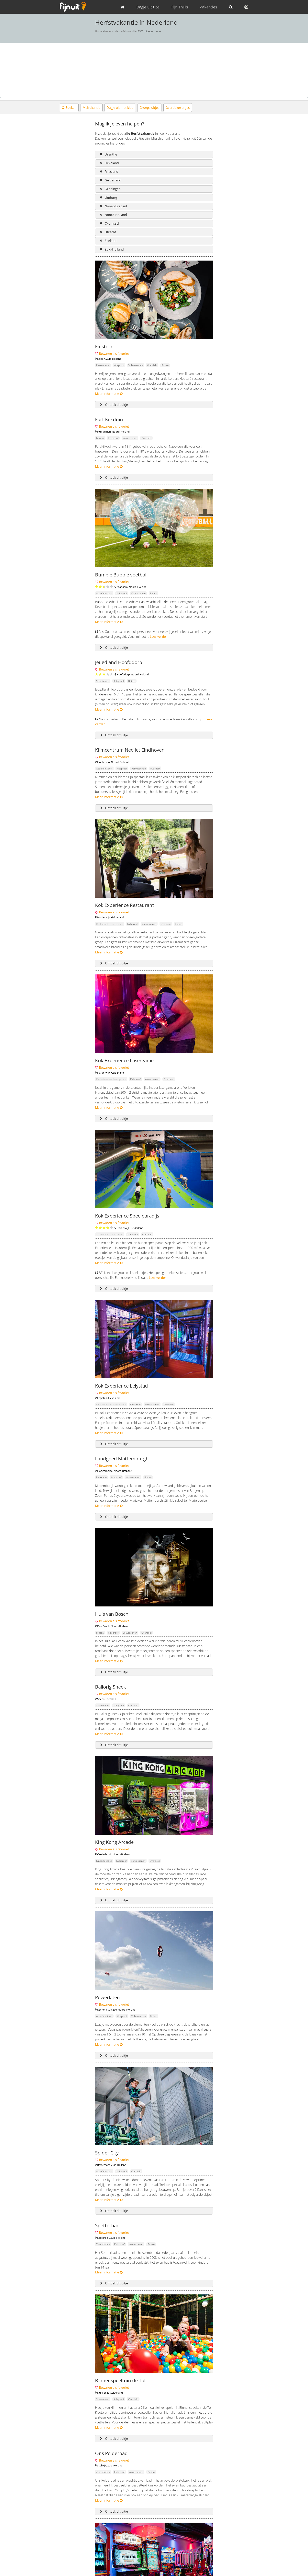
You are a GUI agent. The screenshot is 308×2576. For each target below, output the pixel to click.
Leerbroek (103, 2237)
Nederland (110, 31)
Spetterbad (107, 2225)
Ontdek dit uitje (114, 404)
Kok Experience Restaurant (124, 905)
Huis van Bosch (111, 1614)
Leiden (101, 358)
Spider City (107, 2152)
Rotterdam (103, 2165)
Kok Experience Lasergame (124, 1060)
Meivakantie (91, 107)
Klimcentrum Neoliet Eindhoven (130, 749)
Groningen (110, 189)
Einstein (103, 346)
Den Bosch (103, 1626)
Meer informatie (109, 394)
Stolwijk (101, 2465)
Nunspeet (103, 2392)
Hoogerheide (105, 1471)
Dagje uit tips (148, 7)
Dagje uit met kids (120, 107)
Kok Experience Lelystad (121, 1385)
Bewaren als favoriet (114, 353)
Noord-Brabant (113, 206)
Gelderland (110, 180)
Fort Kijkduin (109, 419)
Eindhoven (103, 762)
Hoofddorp (123, 674)
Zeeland (108, 241)
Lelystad (102, 1398)
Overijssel (109, 223)
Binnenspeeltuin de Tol (120, 2380)
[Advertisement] (154, 70)
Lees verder (158, 636)
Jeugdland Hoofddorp (118, 662)
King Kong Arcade (114, 1842)
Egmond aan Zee (107, 2009)
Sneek (100, 1699)
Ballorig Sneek (110, 1686)
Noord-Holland (113, 215)
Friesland (109, 171)
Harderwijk (103, 917)
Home (98, 31)
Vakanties (208, 7)
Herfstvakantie (127, 31)
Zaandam (122, 587)
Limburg (108, 197)
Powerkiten (107, 1997)
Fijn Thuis (179, 7)
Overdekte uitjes (178, 107)
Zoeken (69, 107)
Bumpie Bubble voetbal (120, 574)
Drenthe (108, 154)
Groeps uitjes (149, 107)
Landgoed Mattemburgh (122, 1458)
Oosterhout (104, 1854)
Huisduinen (104, 431)
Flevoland (109, 163)
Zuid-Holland (112, 249)
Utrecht (108, 232)
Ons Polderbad (111, 2453)
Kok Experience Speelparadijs (127, 1215)
